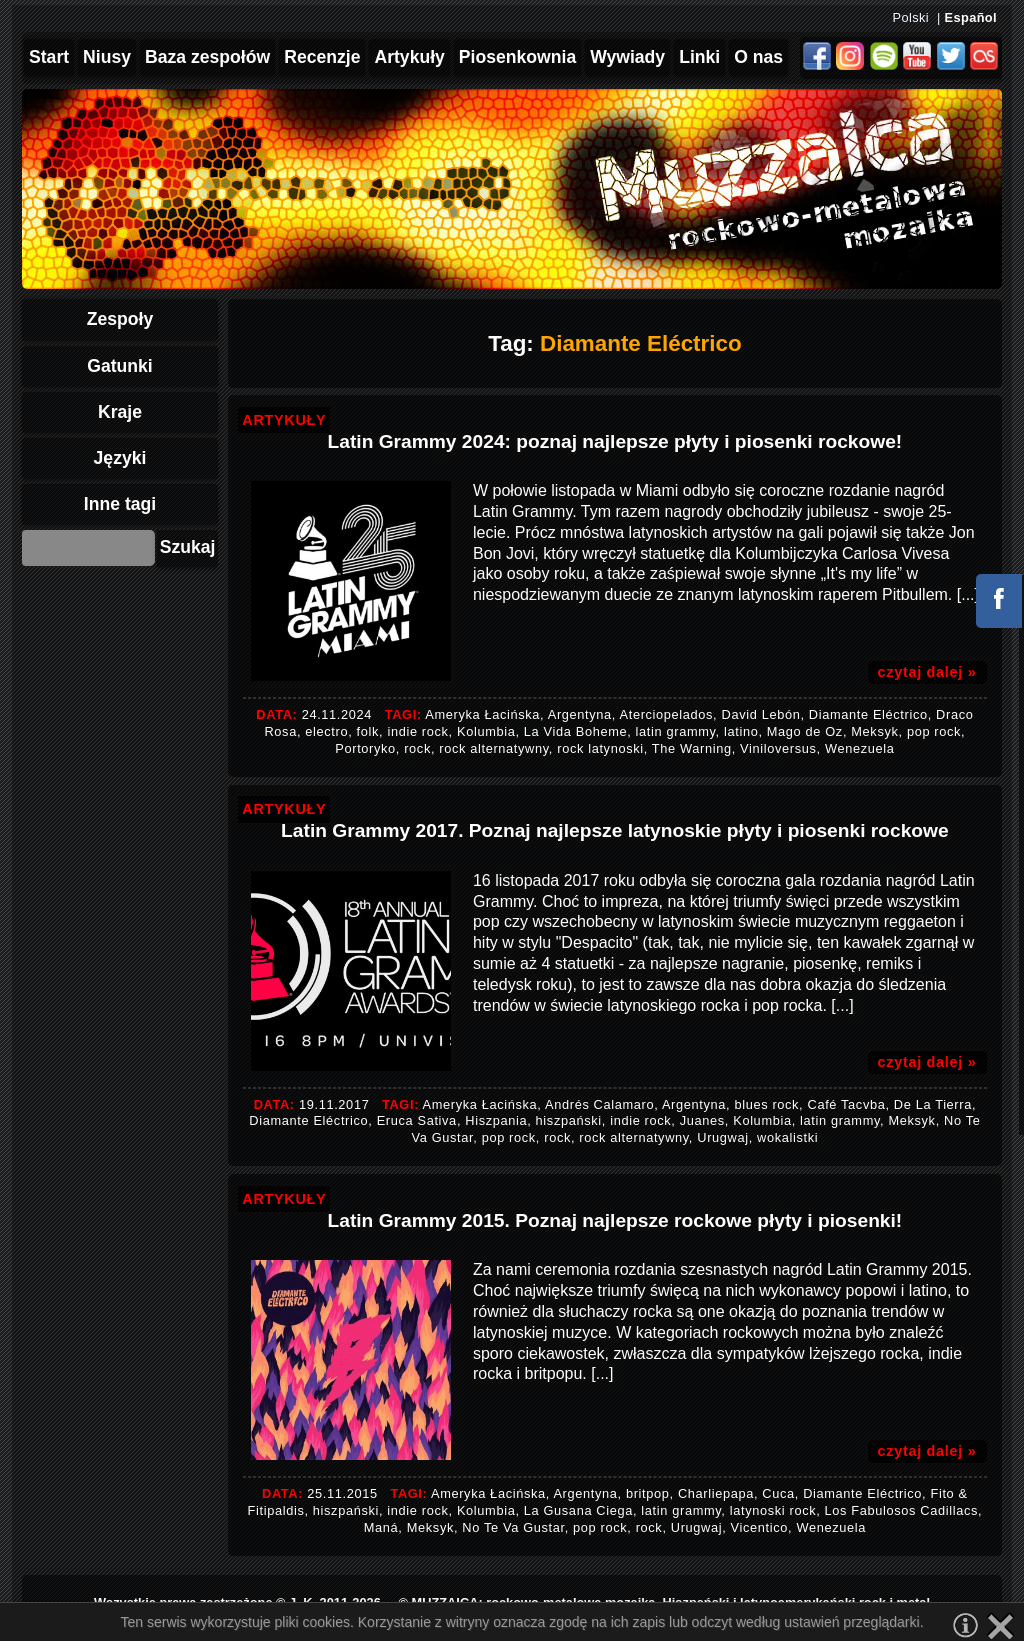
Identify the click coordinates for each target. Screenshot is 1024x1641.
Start (49, 57)
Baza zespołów (207, 57)
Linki (699, 57)
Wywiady (627, 57)
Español (971, 17)
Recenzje (322, 57)
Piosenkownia (517, 57)
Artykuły (409, 57)
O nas (758, 57)
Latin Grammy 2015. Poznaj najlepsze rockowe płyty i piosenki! (615, 1220)
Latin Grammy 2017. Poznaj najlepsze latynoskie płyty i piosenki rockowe (615, 830)
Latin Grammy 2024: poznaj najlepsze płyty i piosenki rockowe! (615, 441)
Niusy (107, 57)
